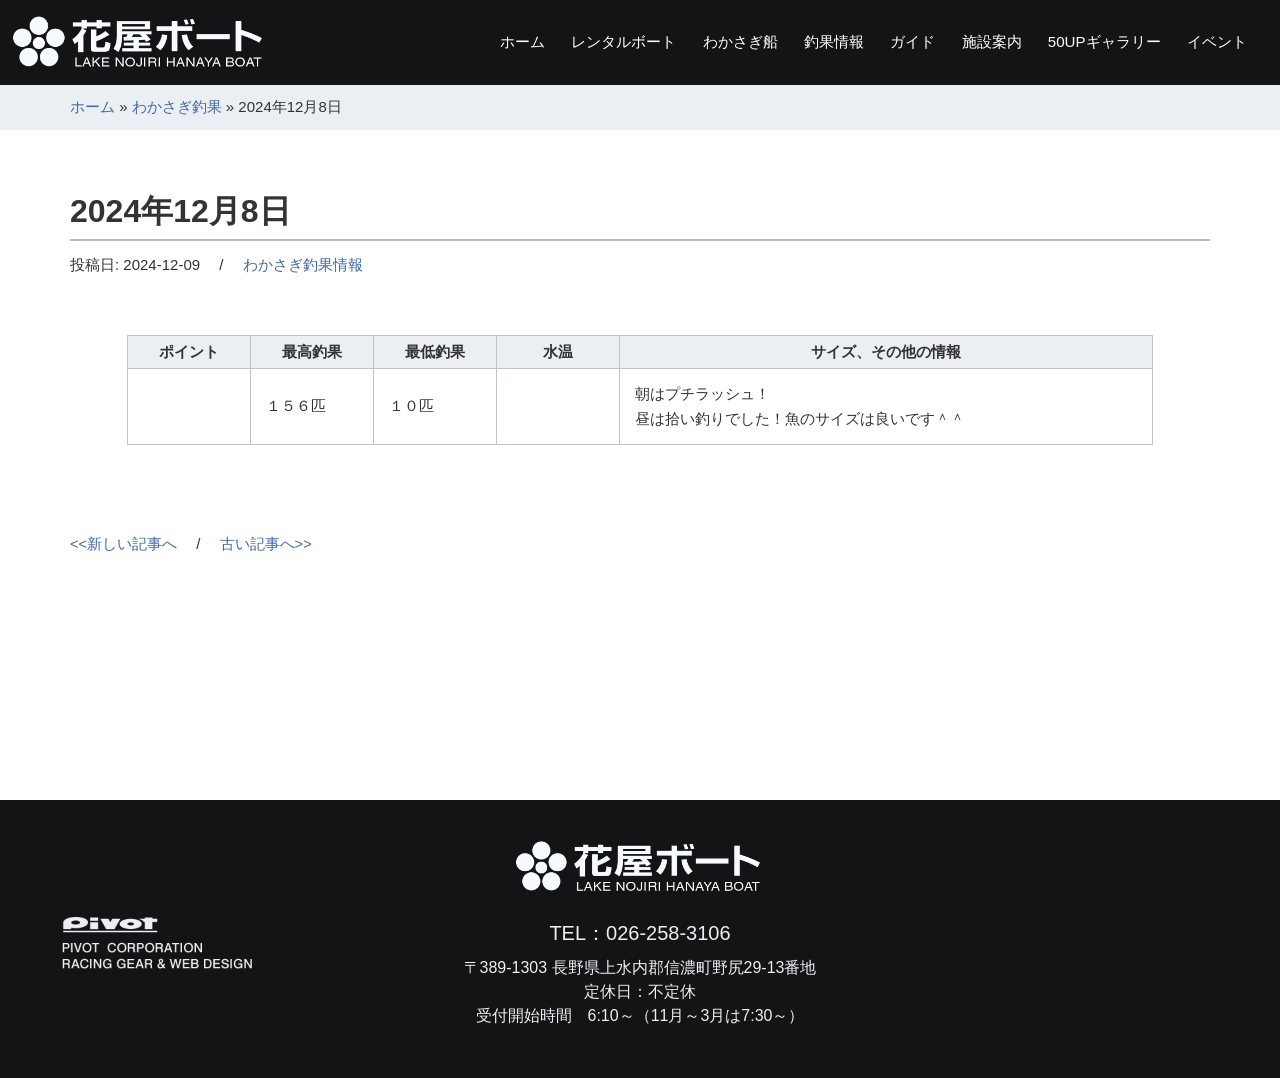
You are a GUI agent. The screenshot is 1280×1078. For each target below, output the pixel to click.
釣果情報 (788, 41)
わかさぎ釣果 (177, 106)
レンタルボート (556, 41)
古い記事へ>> (266, 543)
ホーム (444, 41)
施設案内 (964, 41)
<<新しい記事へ (124, 543)
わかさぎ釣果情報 (303, 264)
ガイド (876, 41)
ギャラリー (1088, 41)
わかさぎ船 (684, 41)
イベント (1212, 41)
